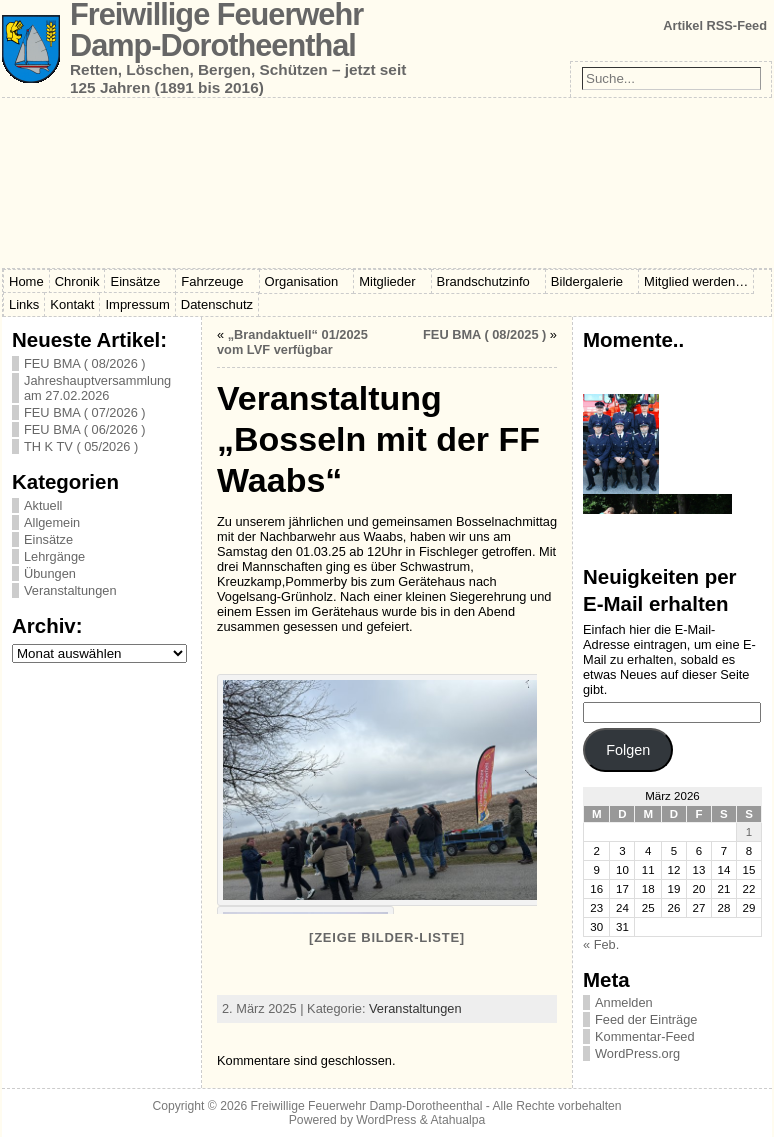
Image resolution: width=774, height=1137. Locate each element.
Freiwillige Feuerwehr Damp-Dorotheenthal (367, 1106)
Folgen (628, 750)
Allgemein (52, 522)
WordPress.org (637, 1053)
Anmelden (624, 1002)
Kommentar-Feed (645, 1036)
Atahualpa (457, 1120)
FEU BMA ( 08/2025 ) (484, 334)
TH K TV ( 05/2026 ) (81, 446)
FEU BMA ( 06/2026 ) (85, 429)
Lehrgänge (54, 556)
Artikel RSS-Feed (715, 25)
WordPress (386, 1120)
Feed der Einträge (646, 1019)
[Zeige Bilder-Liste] (387, 937)
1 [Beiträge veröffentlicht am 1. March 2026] (749, 832)
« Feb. (601, 944)
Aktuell (43, 505)
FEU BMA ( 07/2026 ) (85, 412)
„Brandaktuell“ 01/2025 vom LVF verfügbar (292, 342)
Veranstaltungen (70, 590)
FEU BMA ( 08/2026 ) (85, 363)
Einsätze (48, 539)
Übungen (50, 573)
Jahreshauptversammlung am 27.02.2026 (97, 388)
